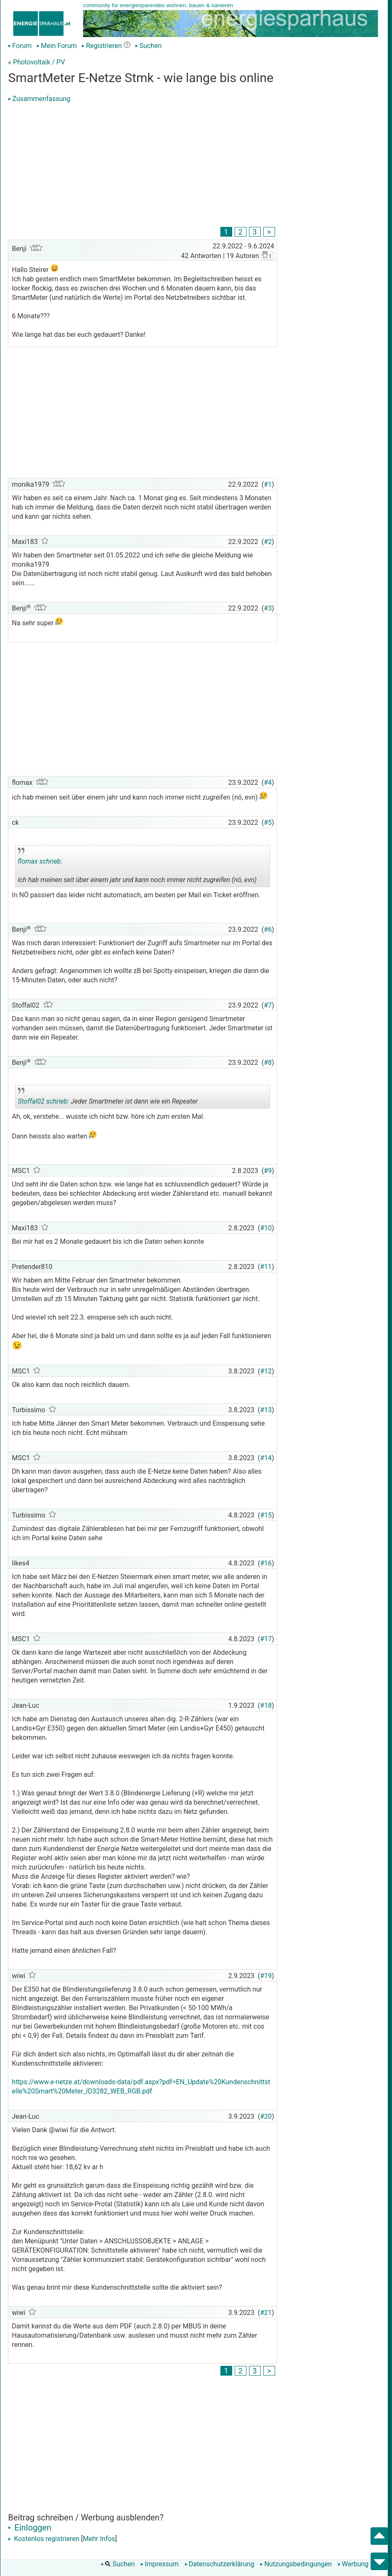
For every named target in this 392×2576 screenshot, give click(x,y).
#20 (266, 2116)
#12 (266, 1371)
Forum (20, 46)
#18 (266, 1705)
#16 (266, 1563)
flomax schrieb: (40, 861)
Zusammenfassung (39, 99)
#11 (266, 1267)
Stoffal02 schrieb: (43, 1101)
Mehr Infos (99, 2539)
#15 (266, 1515)
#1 (268, 484)
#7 (268, 1005)
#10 (266, 1228)
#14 (266, 1458)
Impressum (159, 2564)
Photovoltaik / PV (39, 62)
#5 (268, 823)
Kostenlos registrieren (43, 2539)
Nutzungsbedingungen (295, 2564)
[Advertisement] (142, 166)
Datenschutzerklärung (219, 2564)
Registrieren (102, 46)
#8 (268, 1063)
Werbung (353, 2564)
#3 (268, 608)
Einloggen (29, 2528)
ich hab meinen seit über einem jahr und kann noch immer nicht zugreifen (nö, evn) (137, 867)
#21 (266, 2313)
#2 (268, 542)
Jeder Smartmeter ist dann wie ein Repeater (108, 1098)
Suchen (148, 46)
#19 (266, 1976)
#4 (268, 783)
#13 (266, 1410)
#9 (268, 1171)
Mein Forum (57, 46)
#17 (266, 1639)
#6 (268, 929)
